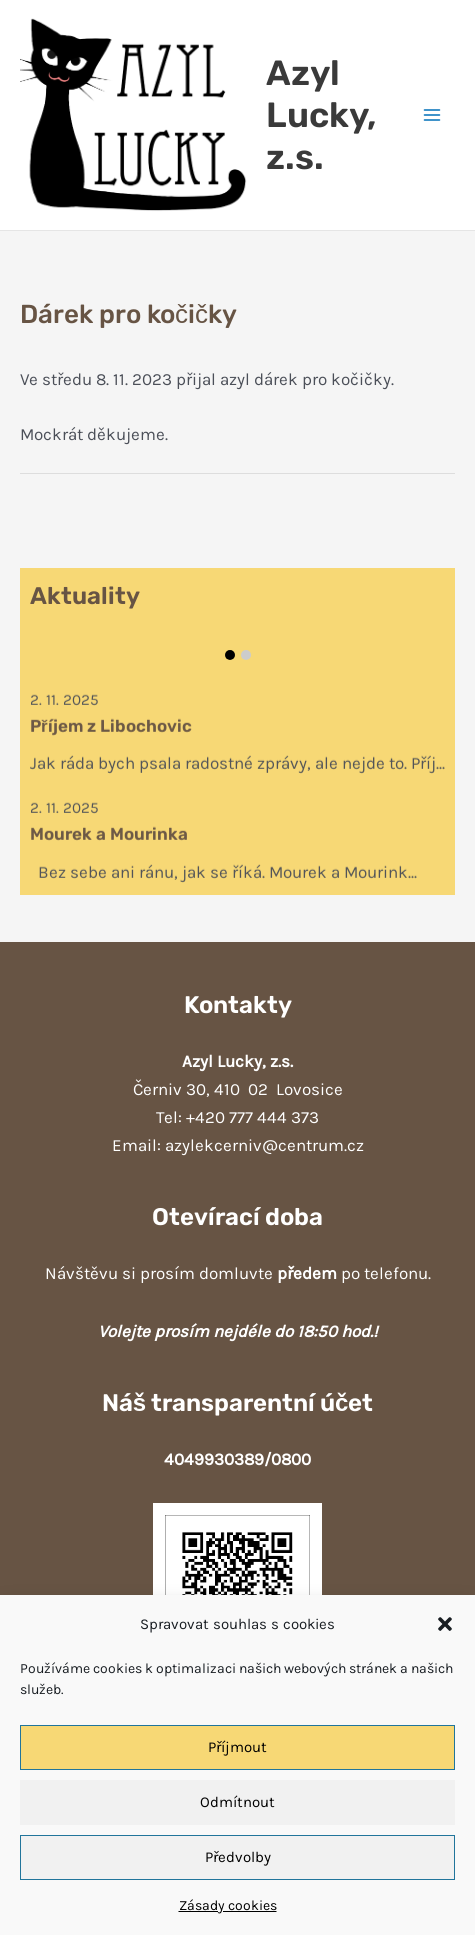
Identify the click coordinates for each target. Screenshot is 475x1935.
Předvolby (238, 1857)
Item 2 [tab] (246, 655)
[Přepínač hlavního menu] (433, 115)
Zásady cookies (228, 1905)
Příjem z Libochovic (111, 729)
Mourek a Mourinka (109, 837)
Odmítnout (237, 1802)
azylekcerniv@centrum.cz (264, 1145)
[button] (445, 1624)
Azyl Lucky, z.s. (321, 115)
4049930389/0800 (237, 1459)
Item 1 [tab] (230, 655)
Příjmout (237, 1747)
